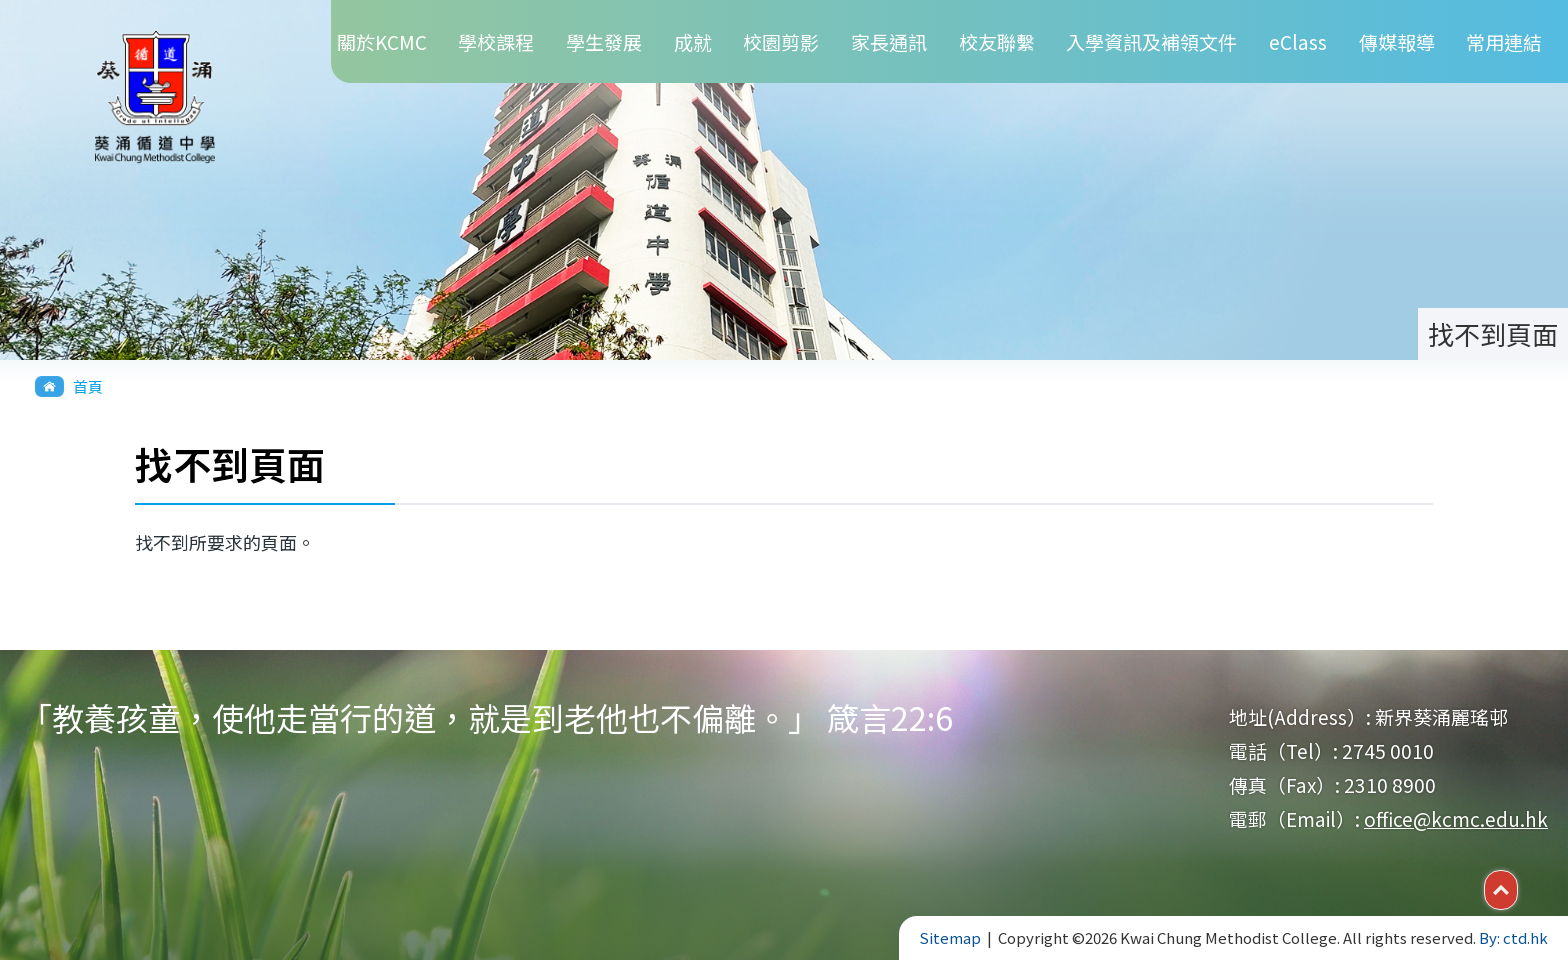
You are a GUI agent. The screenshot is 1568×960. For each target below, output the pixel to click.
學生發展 (604, 41)
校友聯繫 (997, 41)
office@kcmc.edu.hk (1456, 818)
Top (1517, 888)
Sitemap (950, 937)
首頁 (88, 386)
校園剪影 (781, 41)
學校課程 (496, 41)
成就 (693, 41)
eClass (1298, 41)
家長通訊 (889, 41)
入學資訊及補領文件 (1151, 41)
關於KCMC (382, 41)
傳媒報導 (1397, 41)
